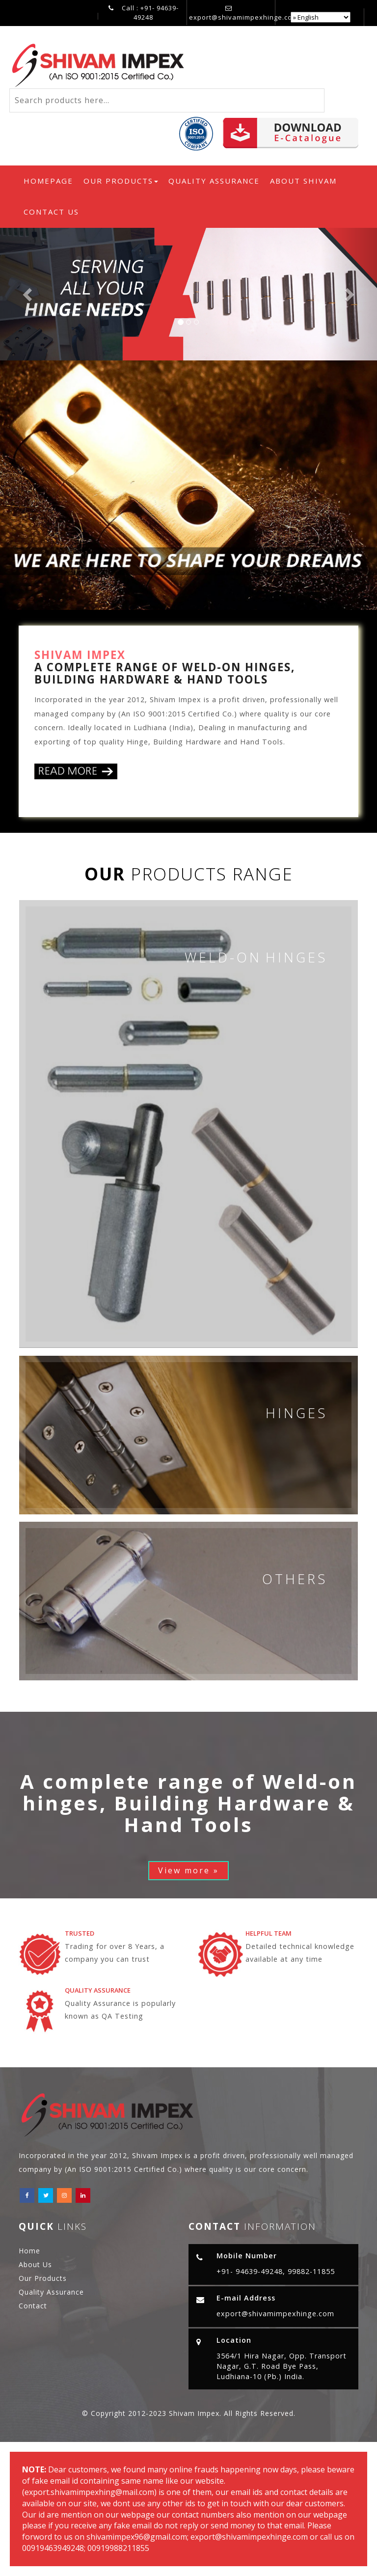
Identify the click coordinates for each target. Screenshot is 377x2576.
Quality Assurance (214, 181)
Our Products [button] (120, 181)
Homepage (51, 180)
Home (29, 2250)
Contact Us (51, 212)
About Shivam (303, 181)
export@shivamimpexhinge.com (243, 17)
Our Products (43, 2278)
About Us (35, 2264)
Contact (33, 2305)
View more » (188, 1870)
